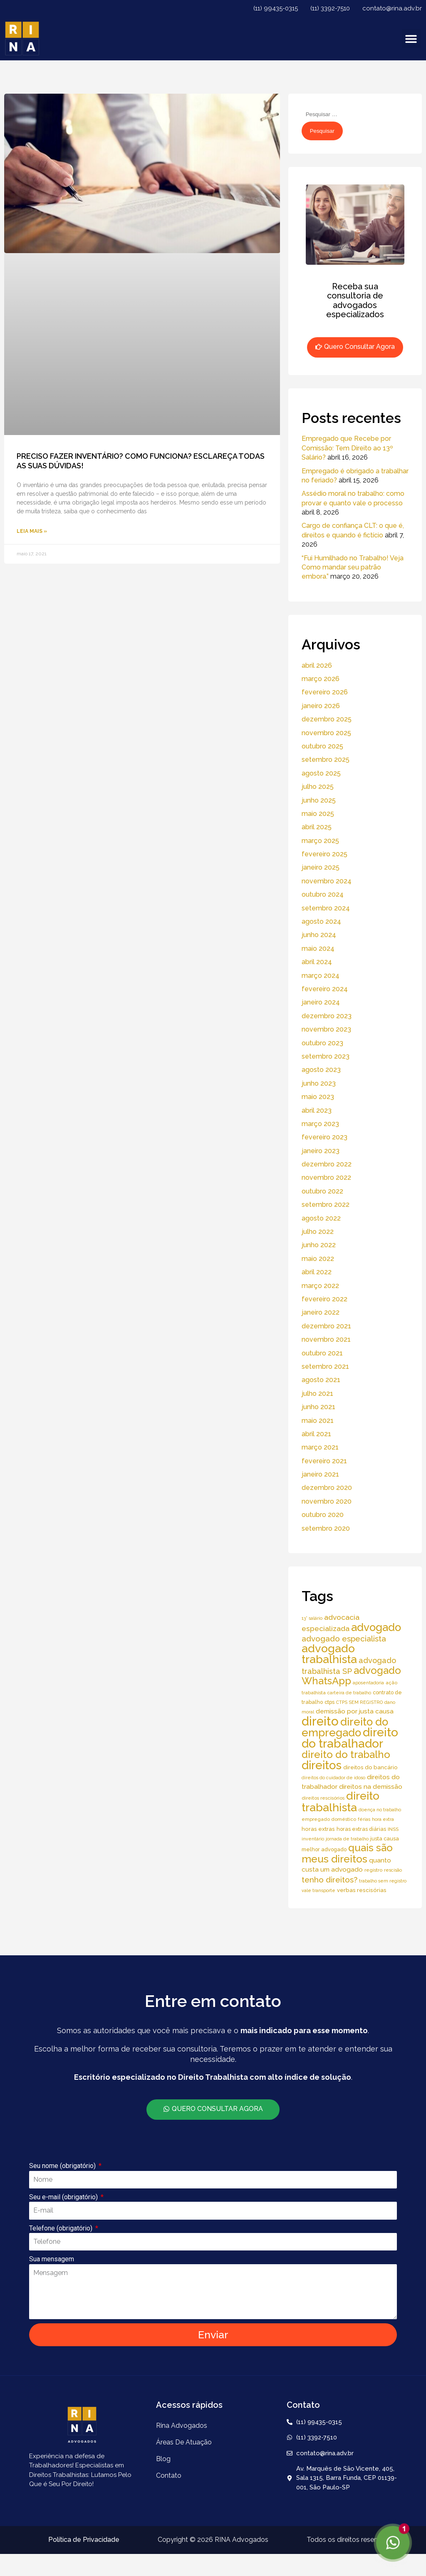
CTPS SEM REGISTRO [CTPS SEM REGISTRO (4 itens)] (359, 1702)
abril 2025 (317, 827)
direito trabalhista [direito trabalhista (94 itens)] (340, 1801)
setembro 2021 (325, 1366)
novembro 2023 (326, 1029)
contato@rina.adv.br (392, 8)
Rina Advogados (181, 2425)
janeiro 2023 (320, 1151)
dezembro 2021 (326, 1326)
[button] (411, 38)
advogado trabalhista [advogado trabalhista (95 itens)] (329, 1654)
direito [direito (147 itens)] (320, 1721)
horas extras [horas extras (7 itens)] (318, 1829)
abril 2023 (317, 1110)
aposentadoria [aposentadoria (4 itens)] (368, 1682)
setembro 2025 (325, 759)
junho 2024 (319, 935)
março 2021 (320, 1447)
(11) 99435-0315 (275, 8)
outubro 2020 (323, 1515)
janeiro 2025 (320, 867)
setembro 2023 (325, 1056)
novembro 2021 (326, 1339)
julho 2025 (318, 787)
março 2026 (320, 679)
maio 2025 (318, 814)
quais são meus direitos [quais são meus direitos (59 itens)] (347, 1853)
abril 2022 (317, 1272)
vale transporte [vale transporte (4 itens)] (318, 1890)
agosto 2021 (321, 1380)
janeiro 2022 (320, 1312)
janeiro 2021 (320, 1474)
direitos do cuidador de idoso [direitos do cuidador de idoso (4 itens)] (333, 1777)
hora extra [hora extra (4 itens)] (383, 1819)
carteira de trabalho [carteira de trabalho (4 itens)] (349, 1692)
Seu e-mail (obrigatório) (64, 2197)
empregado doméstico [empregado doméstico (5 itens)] (329, 1819)
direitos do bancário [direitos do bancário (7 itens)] (370, 1767)
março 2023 (320, 1124)
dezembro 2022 (327, 1164)
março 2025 (320, 841)
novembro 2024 (327, 881)
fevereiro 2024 (325, 989)
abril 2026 (317, 665)
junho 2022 (319, 1245)
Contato (168, 2475)
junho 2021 (318, 1407)
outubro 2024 (323, 894)
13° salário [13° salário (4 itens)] (312, 1618)
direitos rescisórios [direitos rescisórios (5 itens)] (323, 1798)
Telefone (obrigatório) (61, 2228)
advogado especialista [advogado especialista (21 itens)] (344, 1638)
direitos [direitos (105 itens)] (322, 1765)
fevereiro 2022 (324, 1299)
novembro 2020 (327, 1501)
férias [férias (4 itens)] (364, 1819)
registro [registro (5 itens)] (373, 1870)
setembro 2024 (326, 908)
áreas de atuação (184, 2442)
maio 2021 (318, 1421)
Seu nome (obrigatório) (63, 2166)
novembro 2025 (326, 733)
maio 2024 (318, 948)
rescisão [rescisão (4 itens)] (393, 1869)
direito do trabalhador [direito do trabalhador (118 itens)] (350, 1738)
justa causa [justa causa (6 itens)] (384, 1838)
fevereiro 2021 (324, 1461)
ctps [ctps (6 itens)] (329, 1702)
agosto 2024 (321, 921)
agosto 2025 (321, 773)
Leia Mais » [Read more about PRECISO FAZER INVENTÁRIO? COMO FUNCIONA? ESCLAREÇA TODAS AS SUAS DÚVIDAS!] (32, 531)
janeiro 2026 (321, 706)
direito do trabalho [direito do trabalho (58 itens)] (346, 1754)
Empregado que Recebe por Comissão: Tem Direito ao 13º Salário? (347, 448)
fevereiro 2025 (324, 854)
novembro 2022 (326, 1177)
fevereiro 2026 (325, 692)
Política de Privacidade (83, 2540)
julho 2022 (318, 1232)
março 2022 (320, 1286)
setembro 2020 (326, 1528)
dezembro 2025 (327, 719)
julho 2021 (317, 1393)
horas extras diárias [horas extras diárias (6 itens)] (361, 1829)
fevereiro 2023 (324, 1137)
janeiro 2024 (321, 1002)
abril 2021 (316, 1434)
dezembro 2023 (327, 1016)
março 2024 (320, 976)
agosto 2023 (321, 1070)
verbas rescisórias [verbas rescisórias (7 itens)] (361, 1890)
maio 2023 (318, 1097)
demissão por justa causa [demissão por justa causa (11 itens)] (355, 1711)
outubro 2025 (322, 746)
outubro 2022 (322, 1191)
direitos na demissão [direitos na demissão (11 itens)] (370, 1786)
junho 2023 (319, 1083)
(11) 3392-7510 (330, 8)
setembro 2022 (325, 1204)
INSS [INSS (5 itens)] (393, 1829)
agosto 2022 (321, 1218)
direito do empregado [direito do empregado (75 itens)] (345, 1727)
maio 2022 (318, 1259)
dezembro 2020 (327, 1488)
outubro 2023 (322, 1043)
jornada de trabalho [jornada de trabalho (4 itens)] (347, 1838)
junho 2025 (319, 800)
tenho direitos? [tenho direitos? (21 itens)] (329, 1879)
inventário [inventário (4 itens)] (313, 1838)
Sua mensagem (51, 2259)
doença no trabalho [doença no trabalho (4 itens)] (380, 1809)
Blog (163, 2459)
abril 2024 (317, 962)
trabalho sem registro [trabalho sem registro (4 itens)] (382, 1880)
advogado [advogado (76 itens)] (376, 1627)
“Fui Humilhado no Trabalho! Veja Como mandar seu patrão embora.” (353, 567)
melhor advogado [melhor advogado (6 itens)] (324, 1849)
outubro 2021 (322, 1353)
